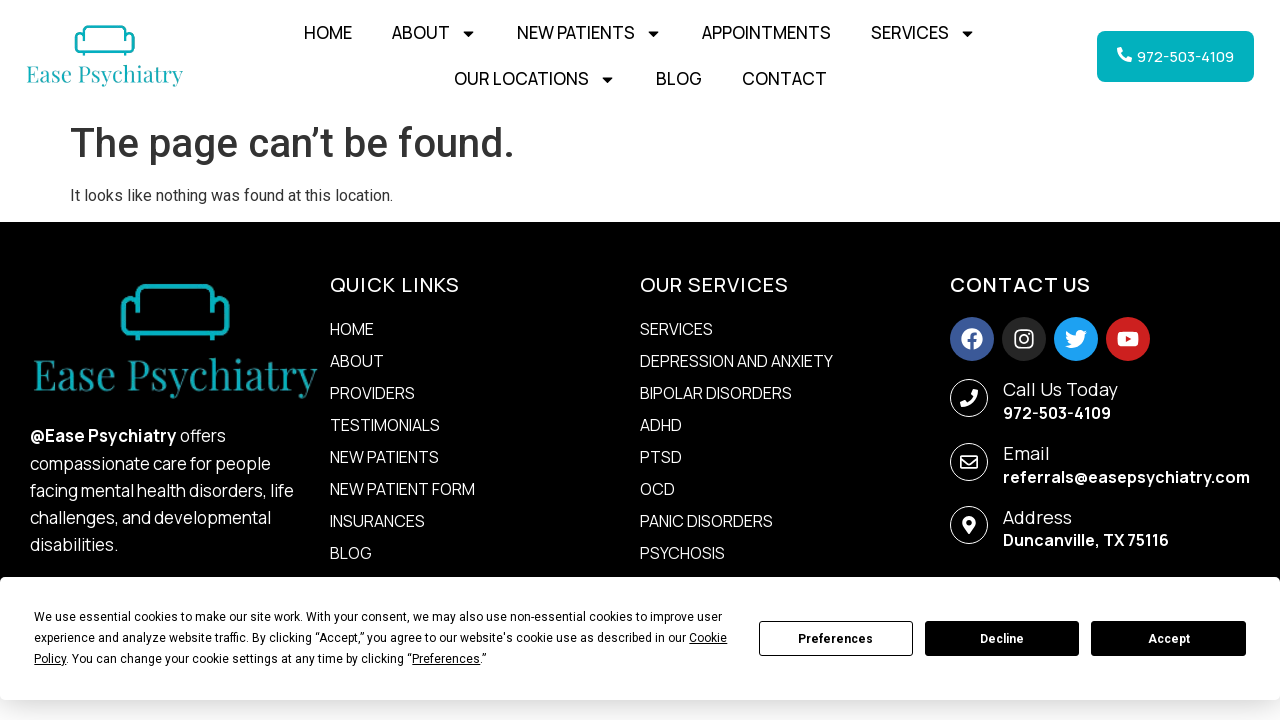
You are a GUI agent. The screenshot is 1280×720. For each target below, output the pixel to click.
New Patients (589, 33)
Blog (679, 78)
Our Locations (535, 79)
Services (923, 33)
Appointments (766, 32)
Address (1037, 517)
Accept (1169, 639)
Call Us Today (1060, 389)
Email (1026, 453)
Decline (1002, 639)
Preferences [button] (446, 659)
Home (328, 32)
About (434, 33)
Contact (784, 78)
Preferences (835, 639)
